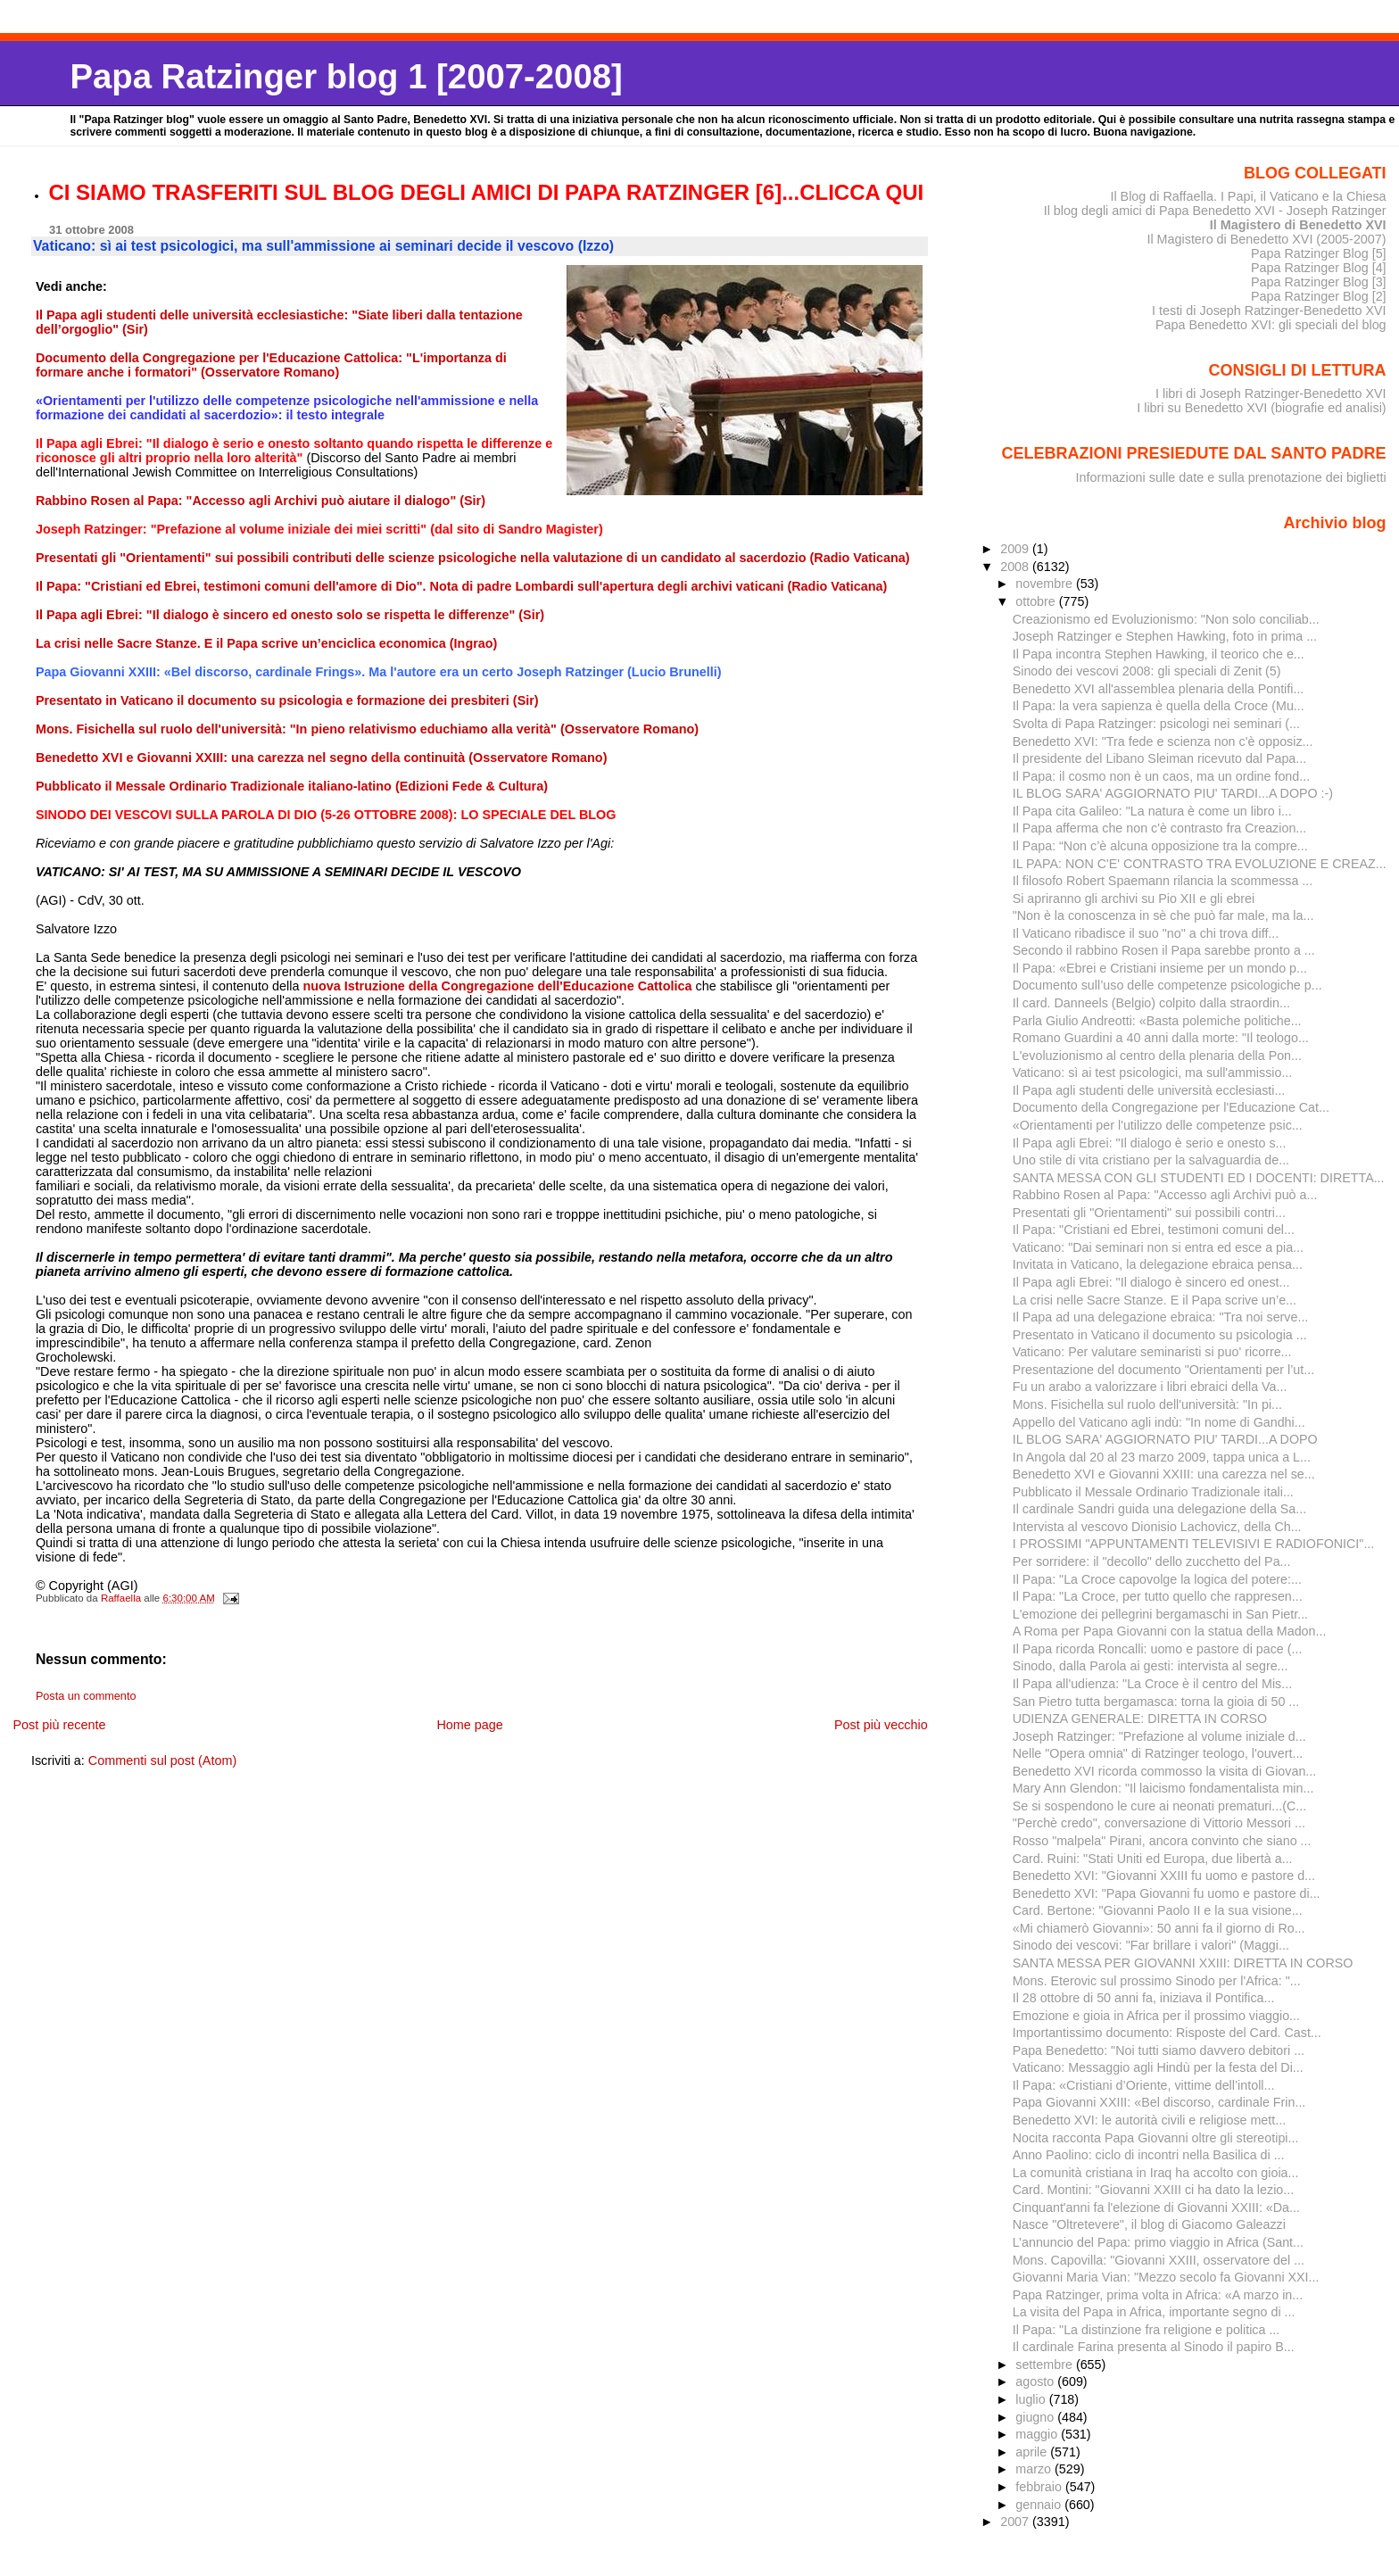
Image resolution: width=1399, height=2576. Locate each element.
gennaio (1039, 2504)
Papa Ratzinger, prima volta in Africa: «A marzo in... (1158, 2295)
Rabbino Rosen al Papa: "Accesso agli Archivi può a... (1165, 1195)
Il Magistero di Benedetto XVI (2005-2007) (1266, 239)
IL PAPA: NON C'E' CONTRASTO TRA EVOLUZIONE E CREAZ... (1200, 864)
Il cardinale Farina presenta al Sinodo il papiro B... (1154, 2347)
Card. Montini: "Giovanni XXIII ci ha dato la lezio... (1153, 2190)
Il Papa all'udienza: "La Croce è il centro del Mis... (1152, 1684)
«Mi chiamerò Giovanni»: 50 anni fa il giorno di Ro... (1159, 1928)
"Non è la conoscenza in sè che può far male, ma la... (1163, 915)
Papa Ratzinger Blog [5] (1319, 253)
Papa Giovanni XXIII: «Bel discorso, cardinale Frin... (1159, 2102)
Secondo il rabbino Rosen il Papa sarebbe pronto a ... (1164, 950)
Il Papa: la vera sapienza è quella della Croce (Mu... (1158, 706)
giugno (1036, 2417)
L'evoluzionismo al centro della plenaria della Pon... (1157, 1055)
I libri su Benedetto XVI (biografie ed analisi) (1261, 408)
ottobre (1037, 601)
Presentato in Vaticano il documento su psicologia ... (1160, 1335)
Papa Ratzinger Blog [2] (1319, 296)
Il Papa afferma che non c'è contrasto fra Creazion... (1160, 828)
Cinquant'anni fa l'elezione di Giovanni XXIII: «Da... (1156, 2207)
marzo (1035, 2469)
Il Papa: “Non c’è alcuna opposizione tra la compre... (1160, 846)
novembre (1045, 583)
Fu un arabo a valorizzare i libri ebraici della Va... (1150, 1386)
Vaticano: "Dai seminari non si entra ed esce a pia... (1158, 1247)
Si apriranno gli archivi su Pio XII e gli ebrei (1133, 898)
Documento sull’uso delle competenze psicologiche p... (1167, 985)
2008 (1016, 566)
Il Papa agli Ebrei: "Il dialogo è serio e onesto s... (1150, 1143)
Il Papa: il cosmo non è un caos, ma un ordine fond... (1161, 776)
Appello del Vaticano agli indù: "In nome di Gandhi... (1159, 1422)
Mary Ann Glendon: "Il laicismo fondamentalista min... (1163, 1788)
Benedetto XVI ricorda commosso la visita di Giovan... (1165, 1771)
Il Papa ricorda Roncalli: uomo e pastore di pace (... (1158, 1649)
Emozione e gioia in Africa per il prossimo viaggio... (1156, 2016)
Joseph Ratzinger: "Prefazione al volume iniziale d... (1159, 1736)
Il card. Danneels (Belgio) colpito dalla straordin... (1151, 1003)
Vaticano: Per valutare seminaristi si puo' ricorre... (1152, 1352)
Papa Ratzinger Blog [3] (1319, 282)
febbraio (1040, 2487)
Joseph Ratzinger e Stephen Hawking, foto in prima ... (1165, 636)
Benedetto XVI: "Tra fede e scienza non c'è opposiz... (1163, 741)
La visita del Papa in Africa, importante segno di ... (1154, 2312)
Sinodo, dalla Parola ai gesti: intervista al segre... (1150, 1666)
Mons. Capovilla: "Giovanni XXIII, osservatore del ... (1158, 2260)
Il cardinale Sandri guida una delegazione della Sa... (1160, 1509)
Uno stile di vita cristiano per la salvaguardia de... (1151, 1160)
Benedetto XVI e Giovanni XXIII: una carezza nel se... (1164, 1474)
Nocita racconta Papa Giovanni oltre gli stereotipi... (1156, 2138)
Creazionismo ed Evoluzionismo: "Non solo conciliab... (1166, 619)
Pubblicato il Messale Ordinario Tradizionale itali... (1153, 1492)
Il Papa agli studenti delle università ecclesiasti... (1149, 1090)
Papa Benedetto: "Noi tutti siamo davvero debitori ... (1158, 2050)
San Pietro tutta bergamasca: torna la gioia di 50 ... (1156, 1701)
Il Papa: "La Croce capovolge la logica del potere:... (1157, 1579)
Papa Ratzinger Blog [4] (1319, 268)
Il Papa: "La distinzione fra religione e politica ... (1146, 2330)
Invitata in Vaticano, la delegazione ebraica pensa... (1158, 1264)
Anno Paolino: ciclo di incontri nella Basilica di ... (1149, 2155)
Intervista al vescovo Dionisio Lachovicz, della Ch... (1157, 1527)
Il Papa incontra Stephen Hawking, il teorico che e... (1158, 654)
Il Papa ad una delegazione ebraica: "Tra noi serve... (1161, 1317)
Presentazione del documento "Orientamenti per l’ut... (1163, 1370)
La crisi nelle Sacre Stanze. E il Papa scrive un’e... (1154, 1300)
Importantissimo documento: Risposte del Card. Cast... (1167, 2032)
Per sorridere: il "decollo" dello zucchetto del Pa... (1152, 1561)
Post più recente (58, 1725)
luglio (1031, 2399)
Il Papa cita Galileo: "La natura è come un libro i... (1152, 811)
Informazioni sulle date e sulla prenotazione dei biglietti (1231, 477)
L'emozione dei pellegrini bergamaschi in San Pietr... (1160, 1614)
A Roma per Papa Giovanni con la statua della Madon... (1170, 1631)
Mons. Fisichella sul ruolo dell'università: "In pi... (1147, 1404)
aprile (1032, 2452)
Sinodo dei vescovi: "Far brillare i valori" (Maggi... (1151, 1945)
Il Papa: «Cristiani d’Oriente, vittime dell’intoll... (1144, 2085)
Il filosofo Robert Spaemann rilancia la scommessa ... (1163, 881)
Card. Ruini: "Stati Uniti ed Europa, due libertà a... (1153, 1858)
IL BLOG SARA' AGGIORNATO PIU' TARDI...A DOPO (1165, 1439)
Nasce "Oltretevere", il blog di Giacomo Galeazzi (1149, 2224)
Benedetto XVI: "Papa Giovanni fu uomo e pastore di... (1166, 1893)
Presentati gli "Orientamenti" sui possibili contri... (1149, 1212)
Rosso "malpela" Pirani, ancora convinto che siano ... (1162, 1841)
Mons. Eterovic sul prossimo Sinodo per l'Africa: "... (1157, 1981)
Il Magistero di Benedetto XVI (1298, 225)
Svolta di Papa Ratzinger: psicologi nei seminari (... (1156, 723)
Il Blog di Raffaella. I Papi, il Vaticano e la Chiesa (1248, 196)
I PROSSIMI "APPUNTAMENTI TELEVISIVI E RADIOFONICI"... (1194, 1543)
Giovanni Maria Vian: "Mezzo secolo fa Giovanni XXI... (1166, 2277)
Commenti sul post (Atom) (162, 1760)
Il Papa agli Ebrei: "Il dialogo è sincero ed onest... (1151, 1282)
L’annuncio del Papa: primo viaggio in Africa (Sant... (1158, 2242)
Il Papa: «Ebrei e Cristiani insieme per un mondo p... (1160, 968)
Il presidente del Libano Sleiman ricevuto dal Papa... (1159, 758)
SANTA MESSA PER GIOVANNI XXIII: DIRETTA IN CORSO (1183, 1963)
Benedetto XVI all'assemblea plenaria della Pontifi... (1158, 689)
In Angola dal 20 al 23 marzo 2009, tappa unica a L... (1162, 1457)
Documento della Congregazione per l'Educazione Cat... (1171, 1107)
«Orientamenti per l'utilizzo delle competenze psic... (1158, 1125)
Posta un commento (86, 1696)
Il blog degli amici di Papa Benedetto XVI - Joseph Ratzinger (1215, 210)
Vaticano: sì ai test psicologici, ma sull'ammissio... (1153, 1072)
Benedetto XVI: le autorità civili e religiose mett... (1149, 2120)
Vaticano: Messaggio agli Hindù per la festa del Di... (1158, 2067)
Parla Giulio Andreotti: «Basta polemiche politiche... (1157, 1021)
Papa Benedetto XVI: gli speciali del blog (1271, 325)
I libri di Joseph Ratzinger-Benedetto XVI (1271, 393)
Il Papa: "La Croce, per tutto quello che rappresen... (1158, 1596)
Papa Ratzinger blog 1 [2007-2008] (346, 76)
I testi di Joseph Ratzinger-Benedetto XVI (1269, 310)
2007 (1016, 2521)
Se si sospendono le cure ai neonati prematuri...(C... (1159, 1806)
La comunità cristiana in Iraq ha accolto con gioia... (1156, 2173)
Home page (469, 1725)
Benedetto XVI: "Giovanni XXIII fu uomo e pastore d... (1164, 1875)
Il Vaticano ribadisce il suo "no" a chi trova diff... (1146, 933)
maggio (1038, 2434)
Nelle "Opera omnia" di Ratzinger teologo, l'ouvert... (1158, 1753)
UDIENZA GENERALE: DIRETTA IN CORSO (1140, 1718)
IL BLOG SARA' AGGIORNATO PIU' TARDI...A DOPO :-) (1173, 793)
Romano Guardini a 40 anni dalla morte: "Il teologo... (1161, 1038)
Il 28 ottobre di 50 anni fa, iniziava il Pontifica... (1144, 1998)
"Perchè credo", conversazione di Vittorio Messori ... (1159, 1823)
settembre (1045, 2364)
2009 (1016, 549)
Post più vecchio (881, 1725)
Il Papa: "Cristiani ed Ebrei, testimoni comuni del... (1154, 1229)
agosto (1036, 2381)
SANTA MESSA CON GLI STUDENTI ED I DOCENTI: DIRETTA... (1199, 1178)
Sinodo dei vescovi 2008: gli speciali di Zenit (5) (1147, 671)
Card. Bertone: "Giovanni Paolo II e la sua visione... (1158, 1910)
